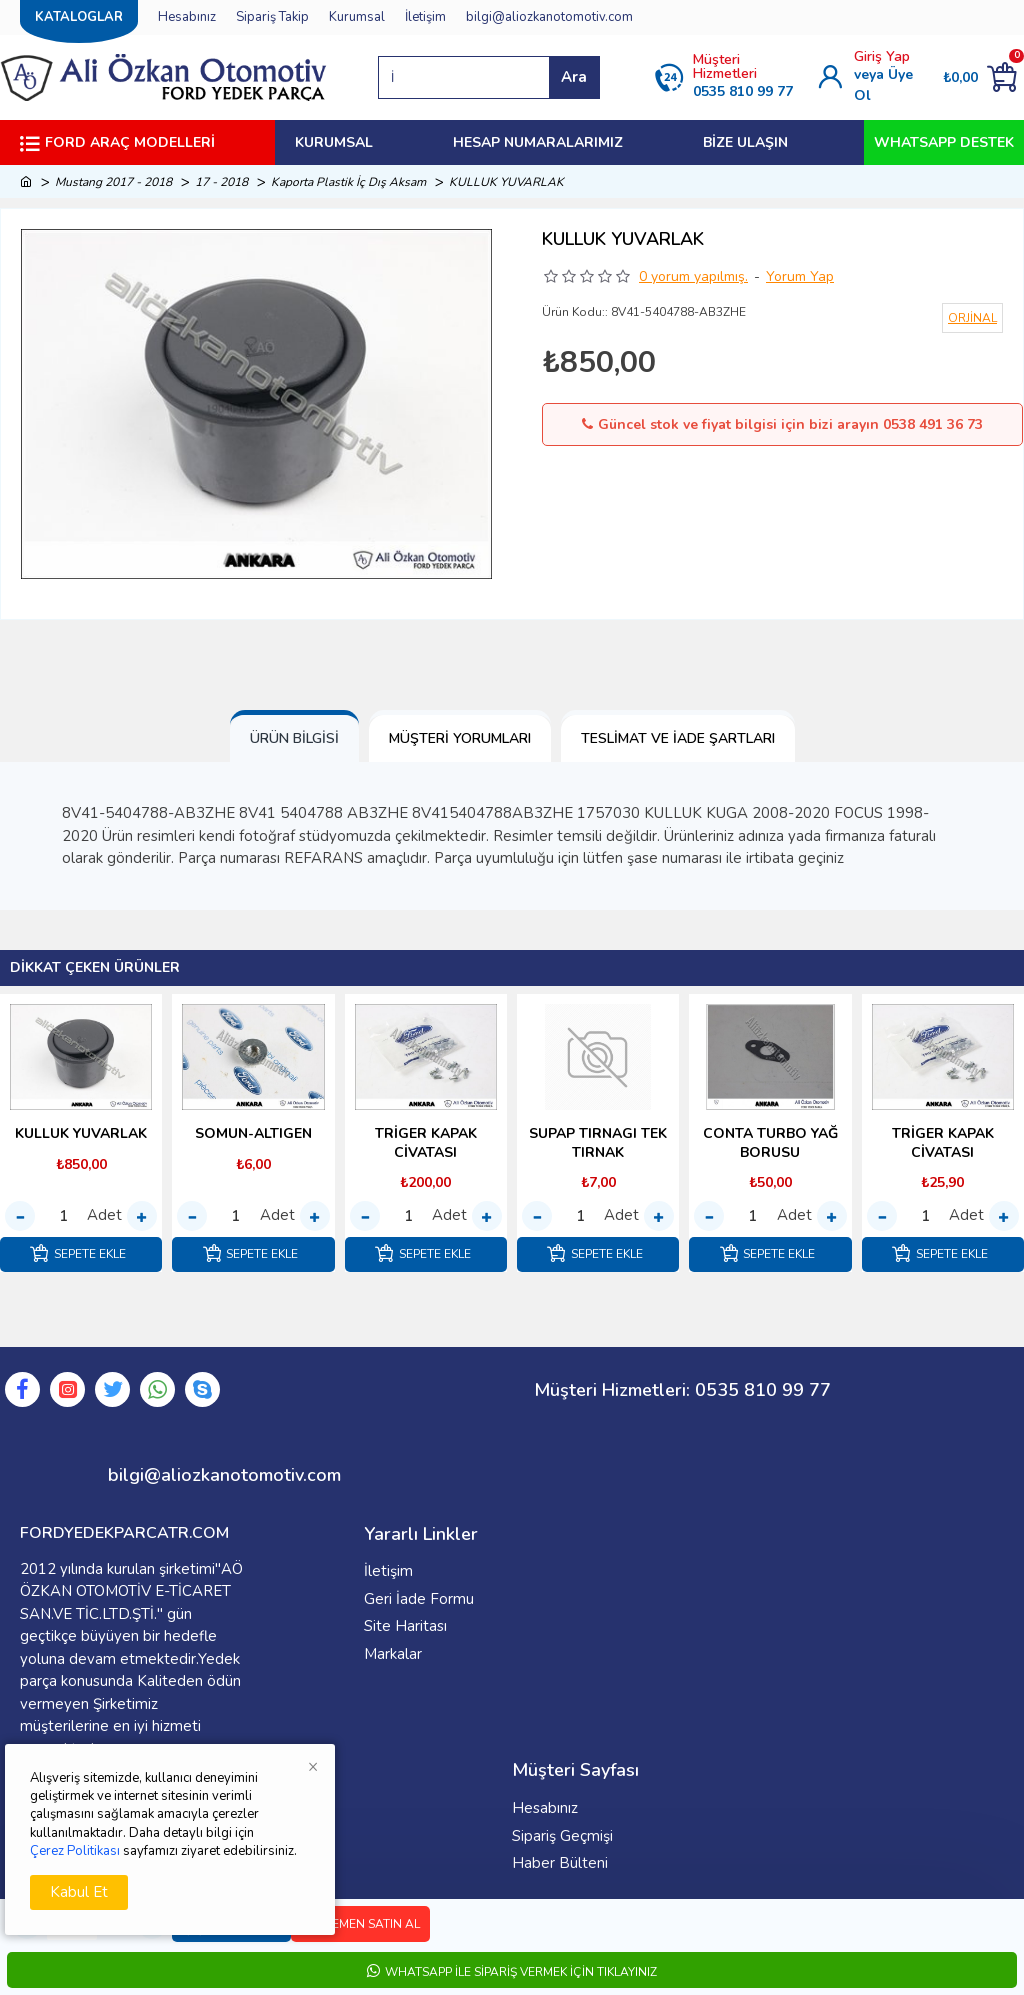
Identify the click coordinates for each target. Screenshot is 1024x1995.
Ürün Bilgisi (294, 738)
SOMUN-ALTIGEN (253, 1134)
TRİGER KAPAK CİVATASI (426, 1143)
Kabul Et (79, 1892)
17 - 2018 (221, 182)
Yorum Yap (800, 276)
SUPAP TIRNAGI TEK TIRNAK (598, 1143)
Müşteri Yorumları (460, 738)
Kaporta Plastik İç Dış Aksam (348, 182)
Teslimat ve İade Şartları (678, 738)
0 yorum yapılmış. (693, 276)
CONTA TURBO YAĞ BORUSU (770, 1143)
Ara (574, 77)
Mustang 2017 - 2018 (113, 182)
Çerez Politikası (75, 1851)
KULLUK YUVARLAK (81, 1134)
